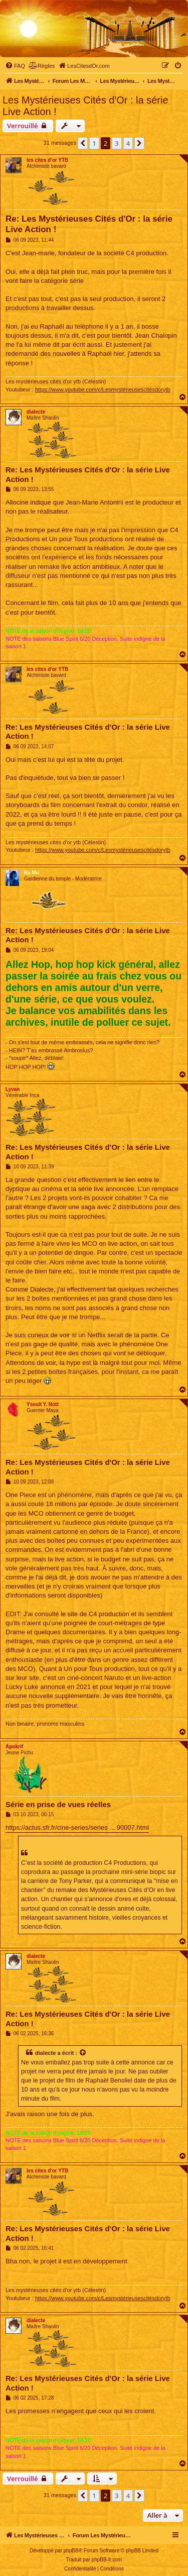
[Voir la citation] (83, 2052)
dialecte (36, 412)
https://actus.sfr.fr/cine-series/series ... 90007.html (77, 1827)
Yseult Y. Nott (43, 1404)
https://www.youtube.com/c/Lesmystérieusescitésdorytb (102, 389)
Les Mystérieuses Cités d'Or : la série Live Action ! (85, 105)
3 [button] (116, 143)
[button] (83, 143)
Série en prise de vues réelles (58, 1804)
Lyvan (13, 1089)
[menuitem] (15, 66)
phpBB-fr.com (107, 2559)
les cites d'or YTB (47, 160)
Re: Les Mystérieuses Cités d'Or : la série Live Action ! (89, 224)
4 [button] (128, 143)
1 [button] (94, 143)
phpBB (71, 2550)
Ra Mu (31, 872)
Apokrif (14, 1746)
